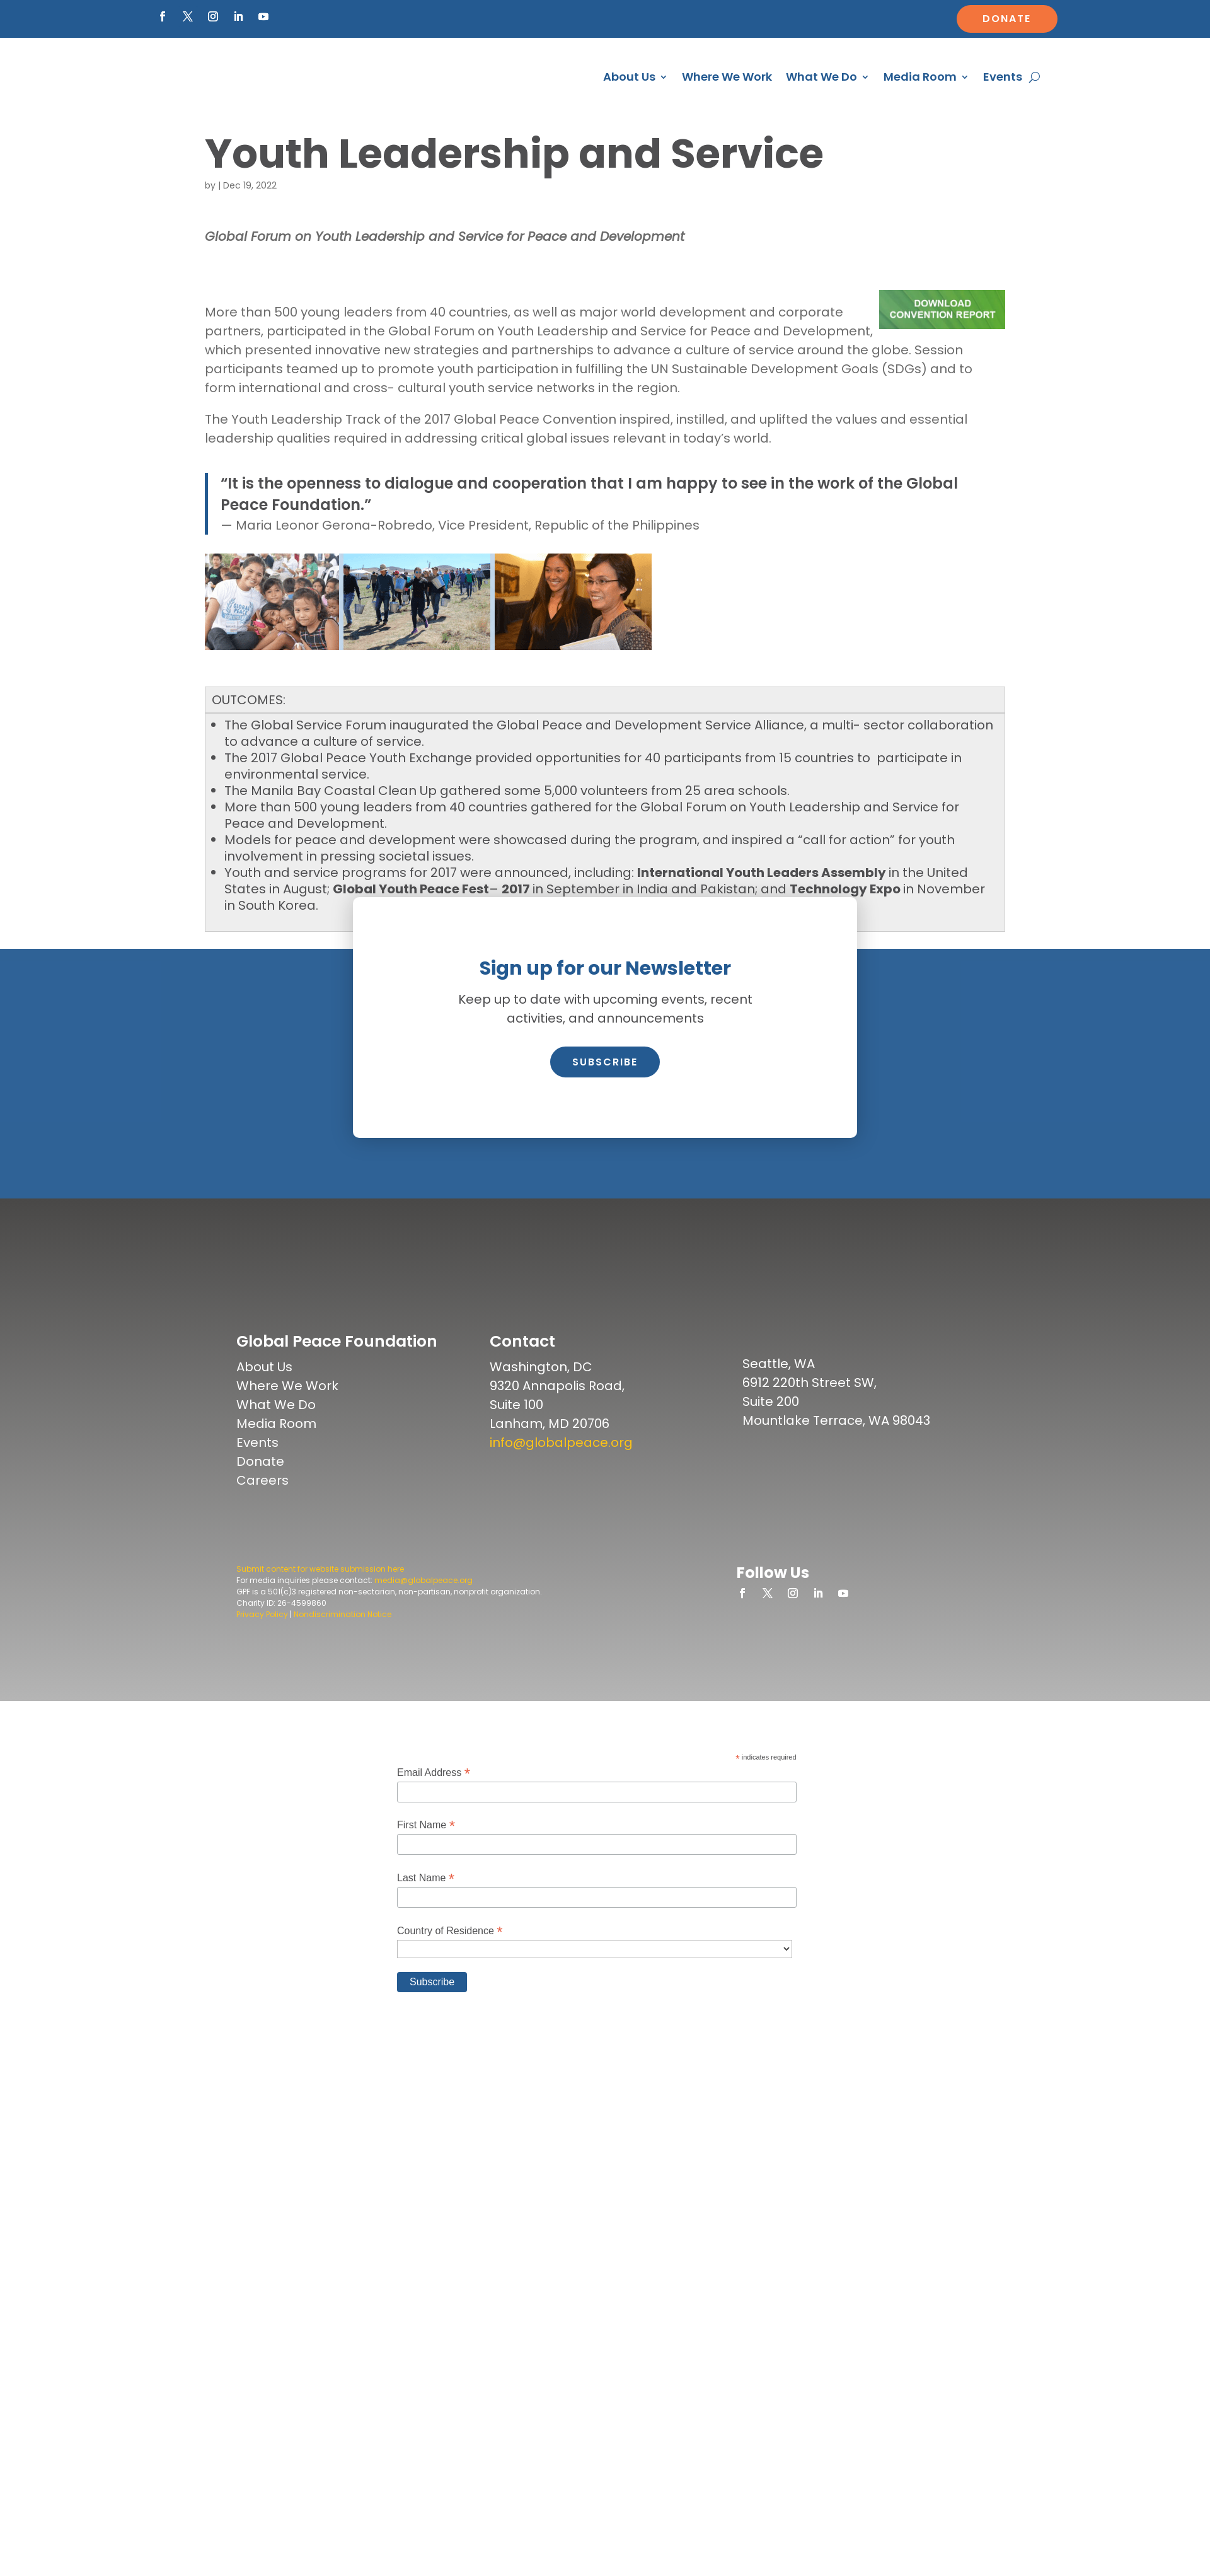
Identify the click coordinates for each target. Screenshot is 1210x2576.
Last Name (425, 1913)
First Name (426, 1861)
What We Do (821, 78)
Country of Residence (450, 1966)
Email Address (433, 1808)
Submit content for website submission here (320, 1604)
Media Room (920, 78)
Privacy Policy (262, 1649)
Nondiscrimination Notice (342, 1649)
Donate (1006, 18)
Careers (262, 1515)
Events (1002, 78)
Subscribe (605, 1097)
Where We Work (727, 78)
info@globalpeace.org (561, 1478)
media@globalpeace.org (423, 1615)
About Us (629, 78)
